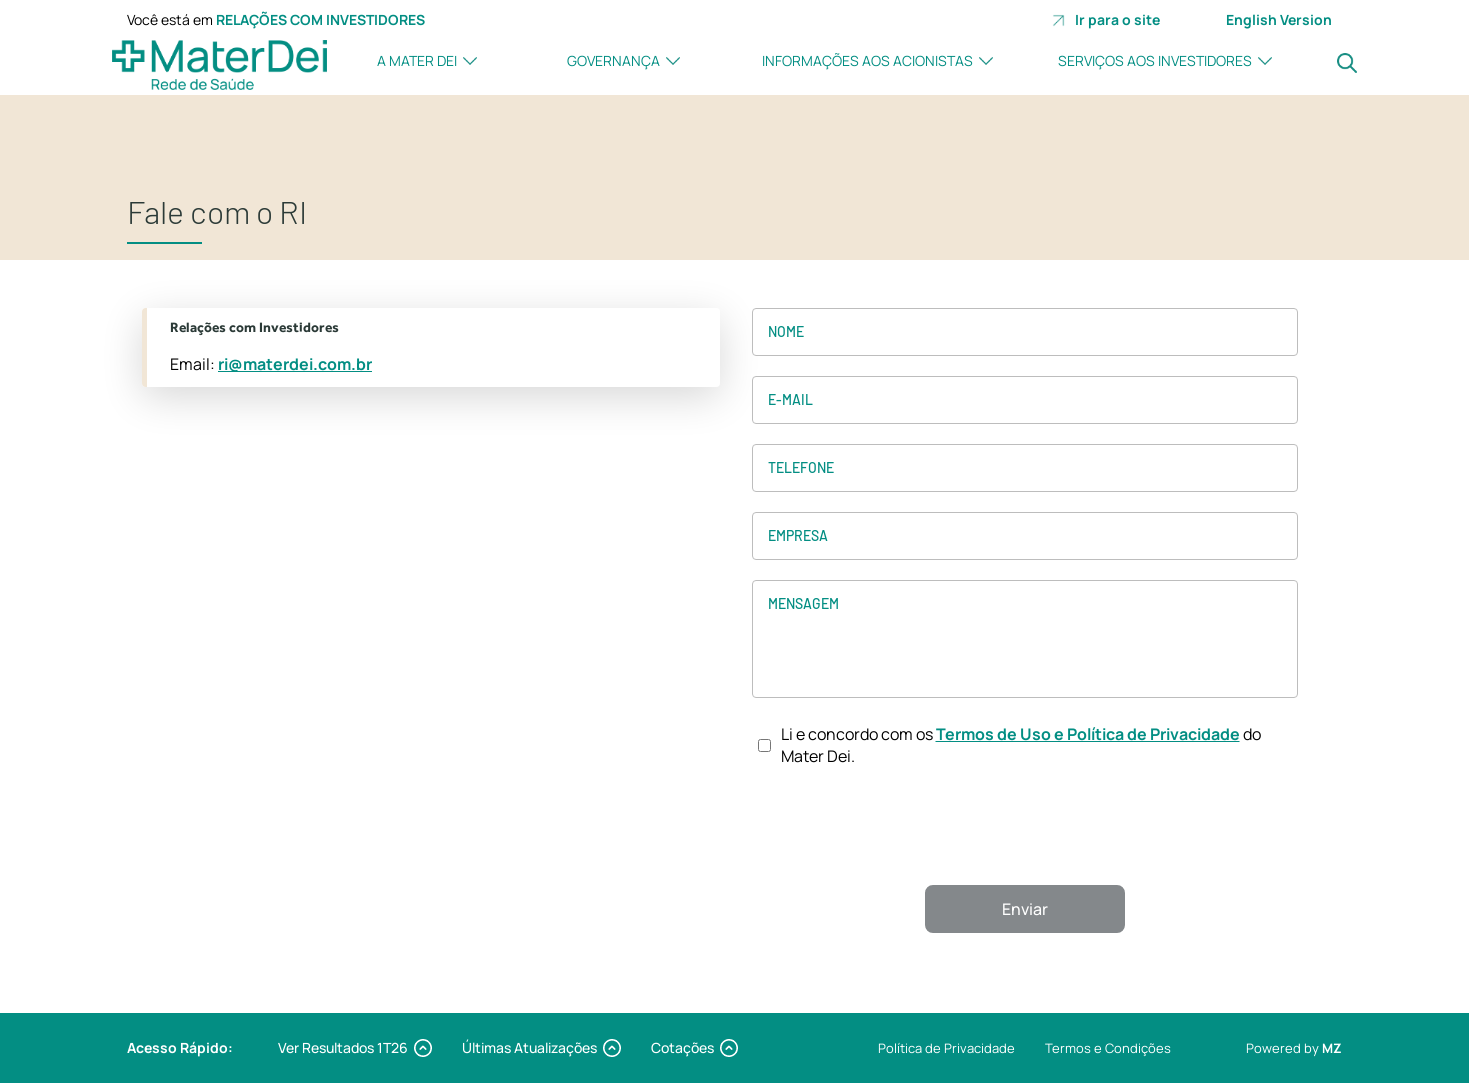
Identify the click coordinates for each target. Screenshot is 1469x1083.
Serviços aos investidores (1155, 60)
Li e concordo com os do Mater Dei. (1021, 745)
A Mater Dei (417, 60)
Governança (613, 60)
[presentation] (1025, 826)
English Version (1279, 19)
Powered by (1294, 1048)
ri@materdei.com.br (295, 364)
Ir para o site (1106, 19)
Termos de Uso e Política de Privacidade (1088, 734)
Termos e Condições (1108, 1048)
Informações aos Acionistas (867, 60)
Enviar (1025, 909)
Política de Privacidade (946, 1048)
